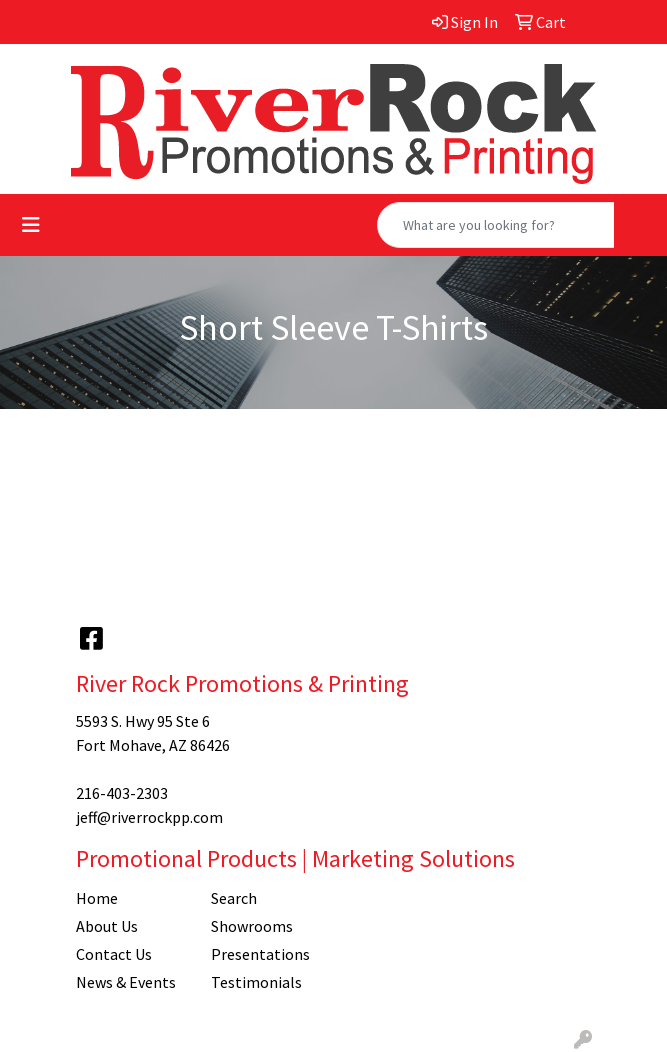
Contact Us (114, 954)
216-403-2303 (122, 793)
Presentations (260, 954)
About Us (107, 926)
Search (234, 898)
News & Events (126, 982)
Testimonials (256, 982)
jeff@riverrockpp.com (149, 817)
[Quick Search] (496, 225)
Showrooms (252, 926)
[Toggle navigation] (31, 225)
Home (97, 898)
